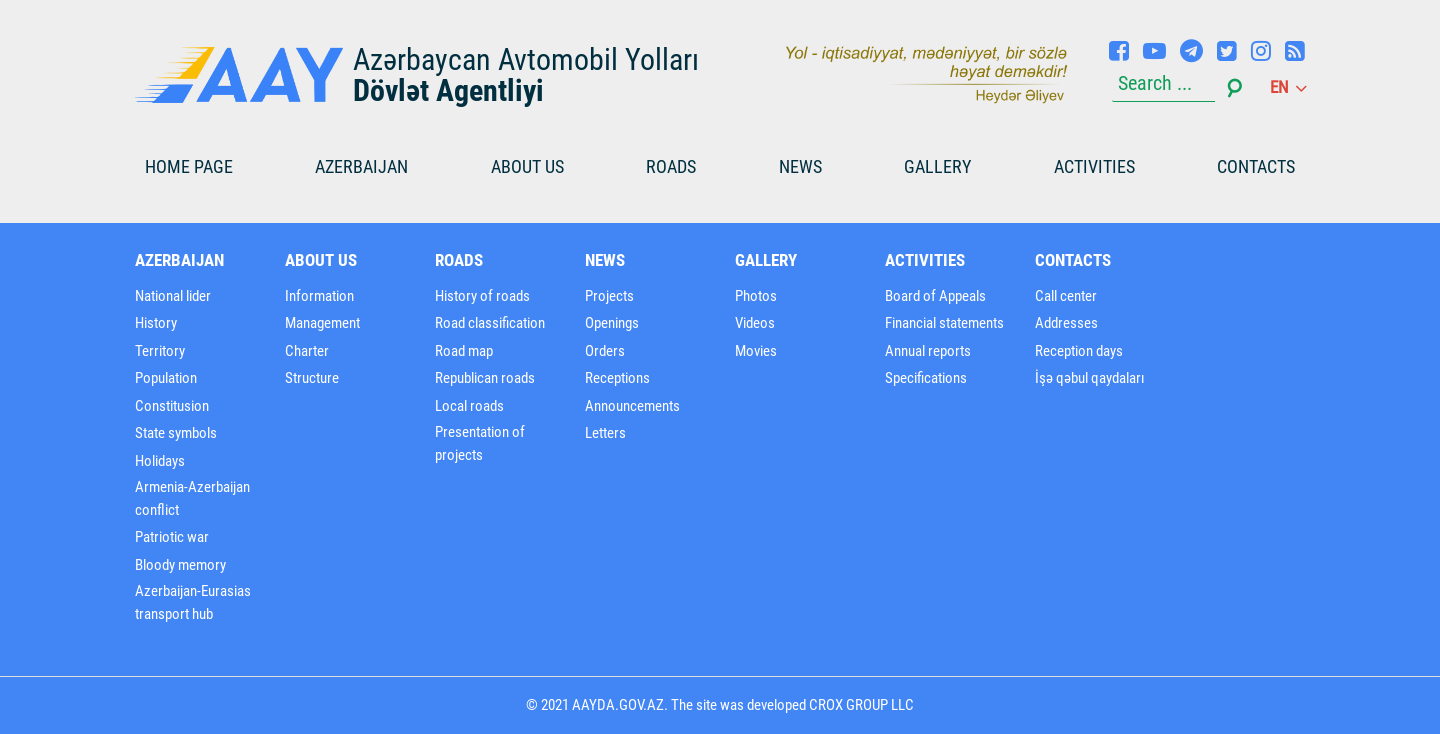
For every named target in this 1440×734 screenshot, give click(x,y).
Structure (312, 378)
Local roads (469, 406)
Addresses (1066, 323)
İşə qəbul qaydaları (1090, 378)
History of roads (482, 296)
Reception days (1079, 351)
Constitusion (172, 406)
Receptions (617, 378)
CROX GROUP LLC (861, 705)
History (156, 323)
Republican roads (485, 378)
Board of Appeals (935, 296)
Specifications (926, 378)
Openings (612, 323)
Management (322, 323)
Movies (756, 351)
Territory (160, 351)
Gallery (937, 166)
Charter (307, 351)
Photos (756, 296)
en (1287, 87)
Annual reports (928, 351)
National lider (173, 296)
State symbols (176, 433)
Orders (605, 351)
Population (166, 378)
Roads (671, 166)
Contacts (1256, 166)
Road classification (490, 323)
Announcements (632, 406)
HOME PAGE (189, 166)
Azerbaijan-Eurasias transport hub (193, 602)
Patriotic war (172, 537)
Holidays (160, 461)
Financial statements (944, 323)
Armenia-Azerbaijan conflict (192, 498)
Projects (609, 296)
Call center (1066, 296)
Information (319, 296)
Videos (755, 323)
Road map (464, 351)
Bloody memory (180, 565)
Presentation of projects (480, 443)
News (800, 166)
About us (527, 166)
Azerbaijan (361, 166)
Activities (1094, 166)
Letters (605, 433)
